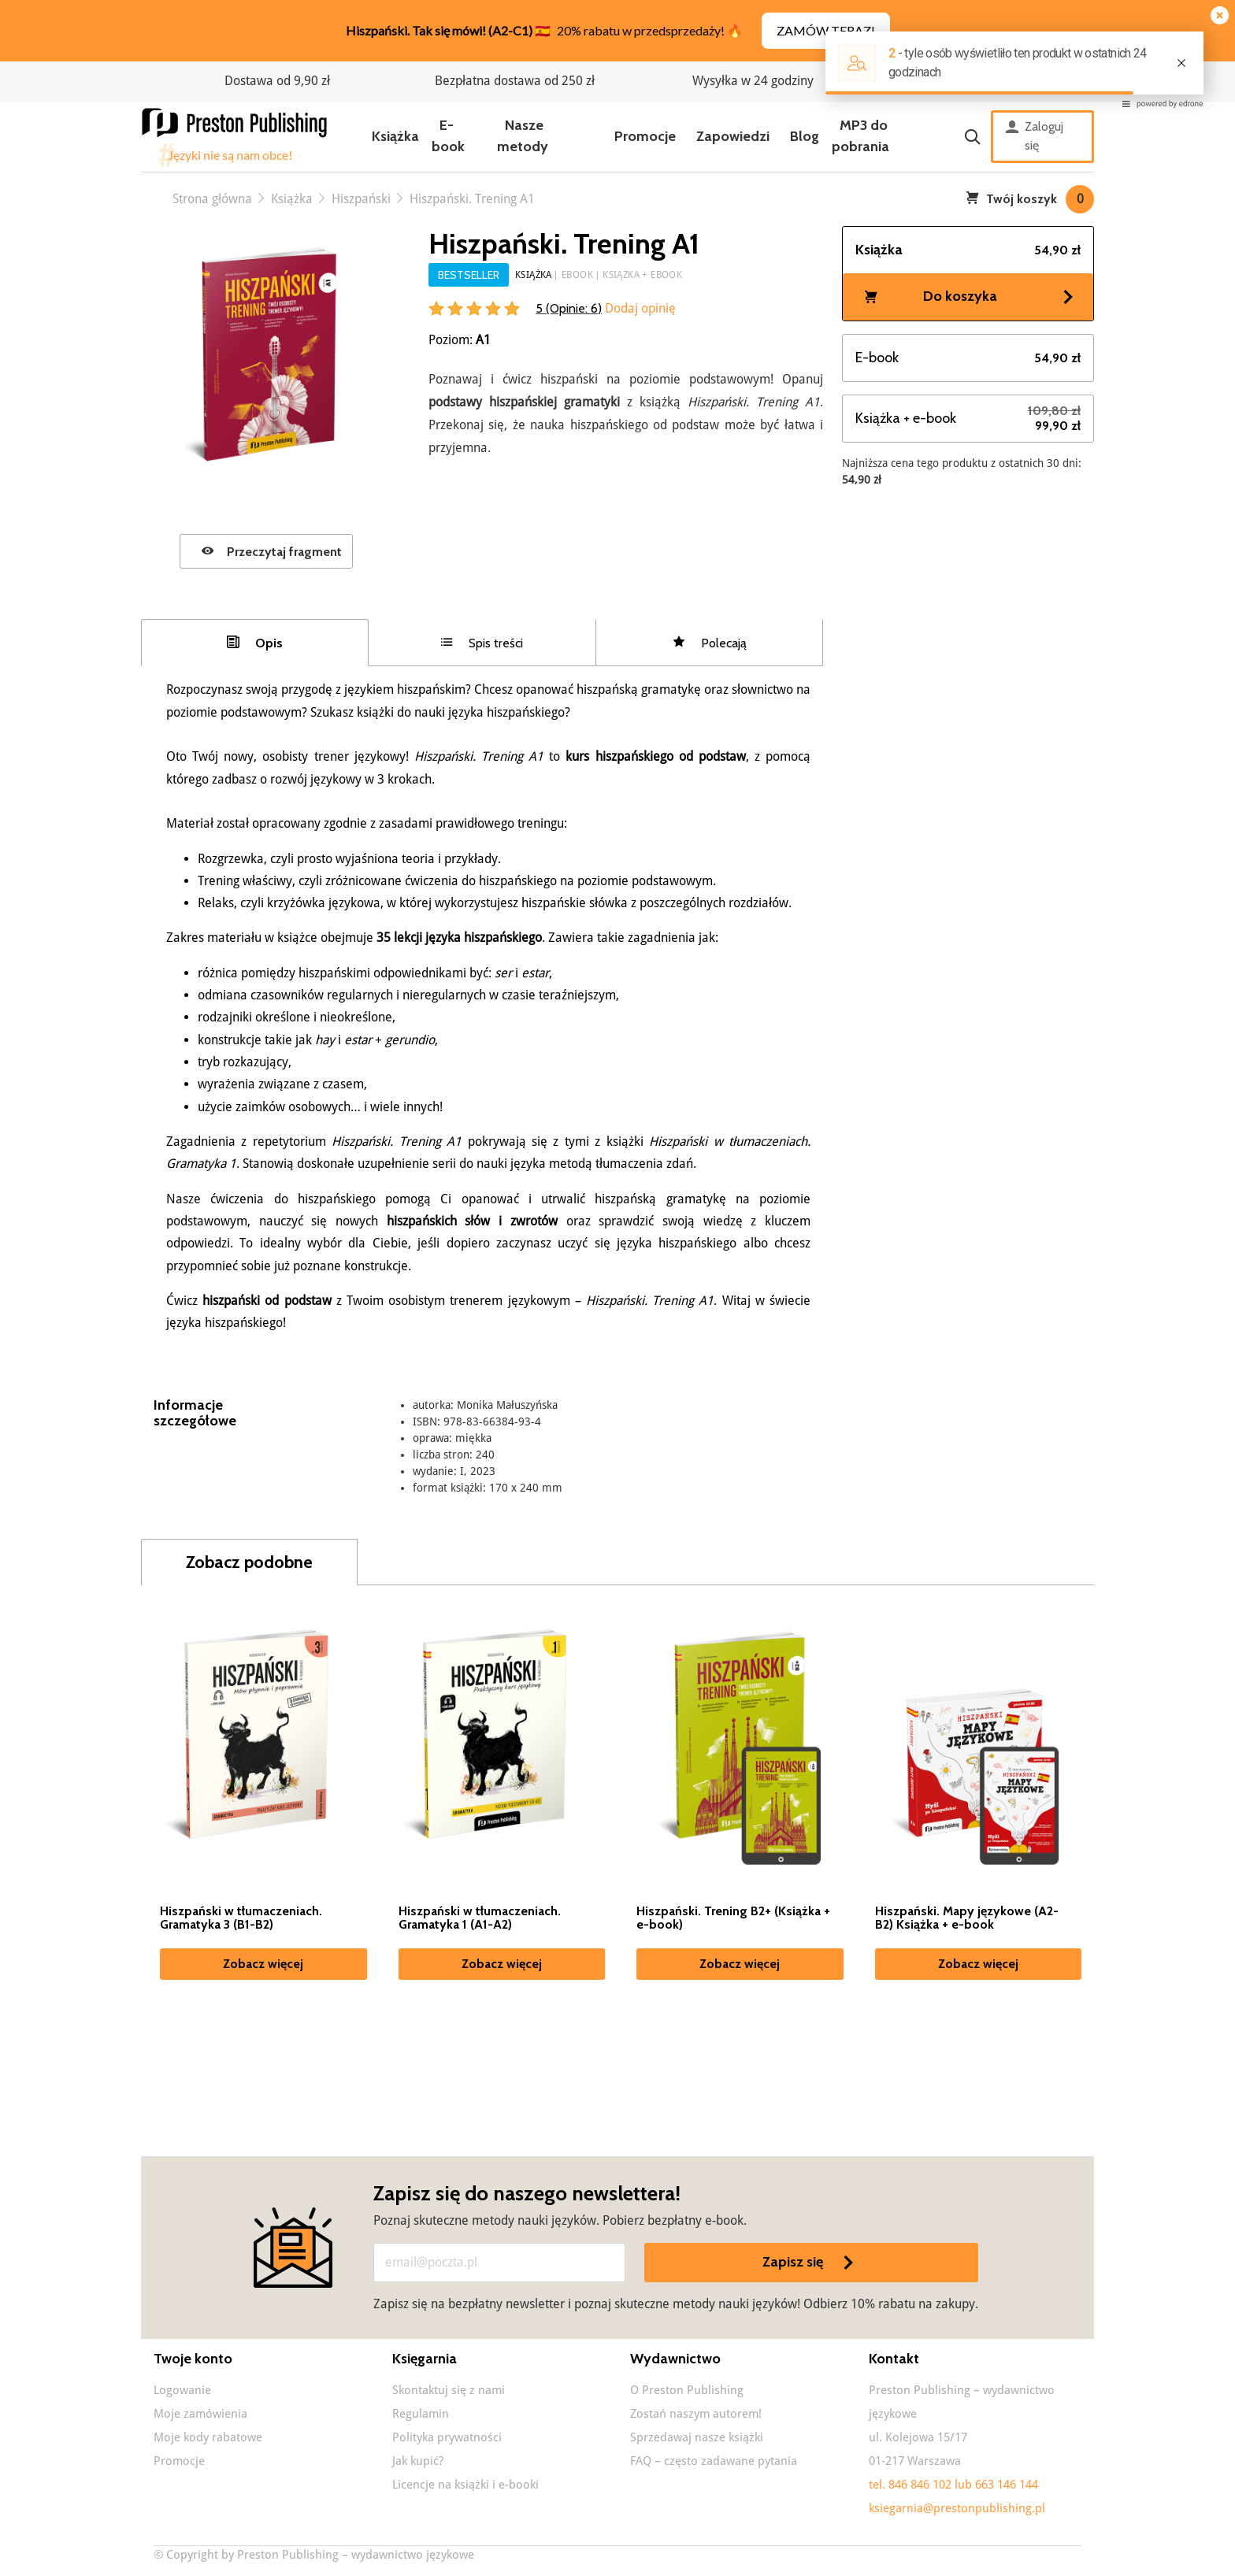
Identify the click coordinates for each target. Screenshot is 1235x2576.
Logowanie (182, 2390)
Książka (395, 136)
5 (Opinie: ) (569, 308)
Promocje (645, 136)
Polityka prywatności (447, 2437)
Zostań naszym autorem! (696, 2414)
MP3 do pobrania (860, 136)
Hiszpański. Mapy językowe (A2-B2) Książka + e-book (967, 1918)
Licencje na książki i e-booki (465, 2485)
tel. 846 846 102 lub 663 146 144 (953, 2485)
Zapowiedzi (733, 136)
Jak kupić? (417, 2461)
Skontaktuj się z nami (448, 2390)
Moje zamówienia (200, 2414)
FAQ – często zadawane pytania (713, 2461)
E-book (448, 136)
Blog (804, 136)
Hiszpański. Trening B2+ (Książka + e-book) (733, 1918)
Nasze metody (522, 136)
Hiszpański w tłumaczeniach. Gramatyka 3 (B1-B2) (241, 1918)
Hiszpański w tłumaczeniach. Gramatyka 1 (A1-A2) (480, 1918)
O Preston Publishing (687, 2390)
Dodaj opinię (639, 308)
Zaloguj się (1034, 136)
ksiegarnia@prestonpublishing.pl (957, 2508)
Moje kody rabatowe (208, 2437)
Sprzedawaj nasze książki (696, 2437)
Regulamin (420, 2414)
